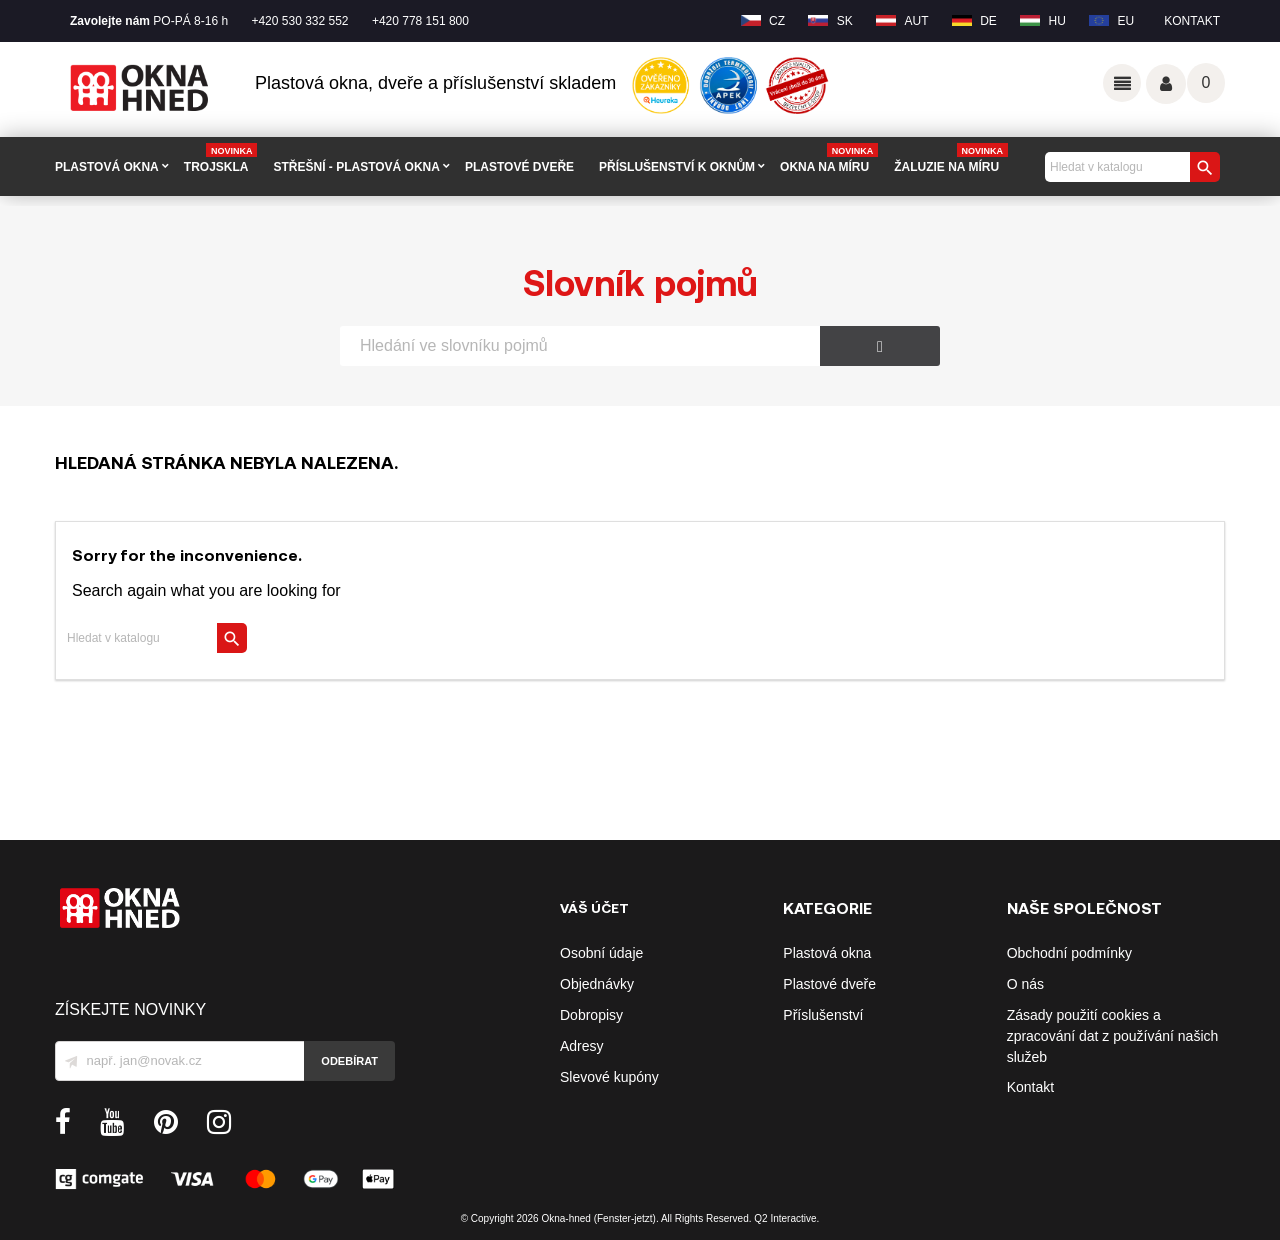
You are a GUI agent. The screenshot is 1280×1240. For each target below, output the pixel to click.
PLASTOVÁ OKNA (107, 167)
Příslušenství (823, 1015)
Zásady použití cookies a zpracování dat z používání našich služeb (1113, 1036)
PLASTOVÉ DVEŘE (519, 167)
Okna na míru (829, 159)
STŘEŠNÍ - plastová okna (356, 167)
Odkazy (1122, 83)
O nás (1025, 984)
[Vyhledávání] (1130, 167)
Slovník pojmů (640, 281)
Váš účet (1166, 84)
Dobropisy (591, 1015)
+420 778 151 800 (420, 21)
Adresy (582, 1046)
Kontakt (1192, 21)
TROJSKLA (221, 159)
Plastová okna (827, 953)
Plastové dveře (829, 984)
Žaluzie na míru (951, 159)
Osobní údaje (601, 953)
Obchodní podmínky (1069, 953)
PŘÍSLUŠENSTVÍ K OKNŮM (677, 167)
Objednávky (597, 984)
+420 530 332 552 (299, 21)
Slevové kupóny (609, 1077)
